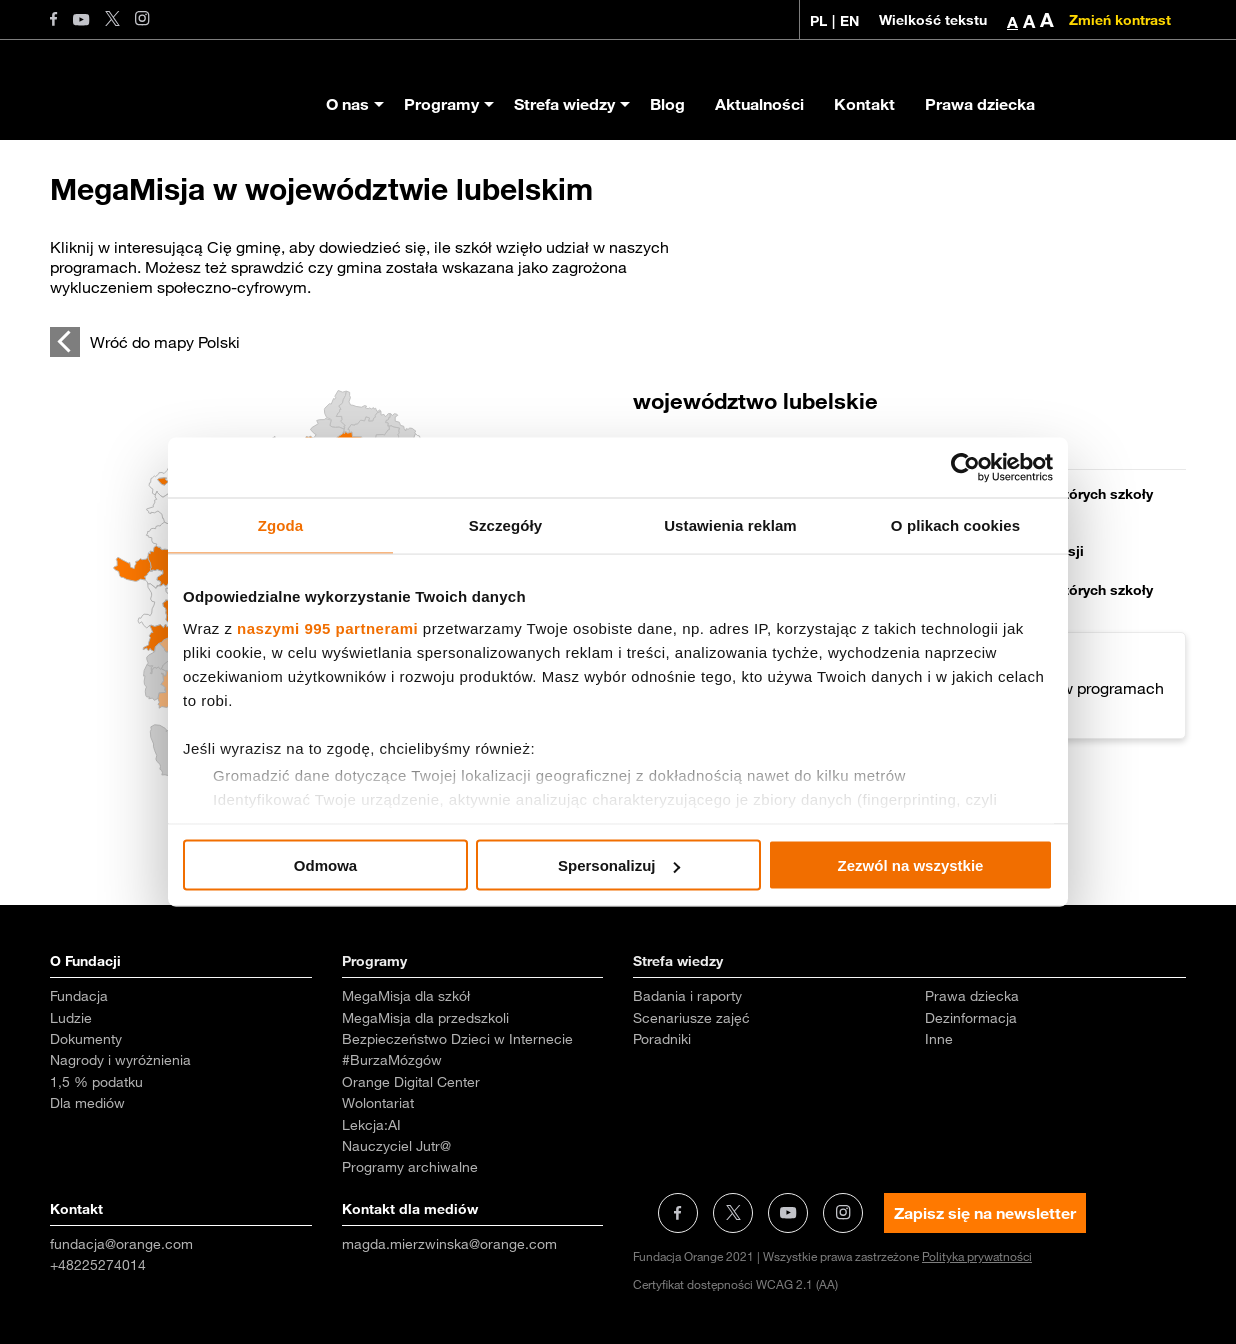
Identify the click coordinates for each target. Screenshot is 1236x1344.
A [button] (1012, 22)
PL (818, 21)
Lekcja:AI (371, 1125)
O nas (347, 104)
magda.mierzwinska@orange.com (449, 1244)
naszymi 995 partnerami (327, 627)
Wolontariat (378, 1103)
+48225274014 (98, 1265)
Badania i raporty (687, 996)
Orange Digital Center (411, 1082)
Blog (667, 104)
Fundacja (79, 996)
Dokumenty (86, 1039)
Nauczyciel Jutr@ (396, 1146)
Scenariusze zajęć (691, 1018)
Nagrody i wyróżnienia (120, 1060)
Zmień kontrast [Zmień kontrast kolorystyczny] (1120, 20)
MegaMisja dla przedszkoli (425, 1018)
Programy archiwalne (410, 1167)
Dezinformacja (971, 1018)
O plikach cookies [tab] (955, 525)
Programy (441, 104)
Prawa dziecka (980, 104)
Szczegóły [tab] (505, 525)
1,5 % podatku (96, 1082)
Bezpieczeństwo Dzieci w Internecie (457, 1039)
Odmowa (325, 865)
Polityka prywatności (977, 1256)
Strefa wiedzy (564, 104)
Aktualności (759, 104)
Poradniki (662, 1039)
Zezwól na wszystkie (911, 865)
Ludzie (71, 1018)
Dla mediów (87, 1103)
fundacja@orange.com (121, 1244)
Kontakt (864, 104)
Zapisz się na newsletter (985, 1213)
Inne (939, 1039)
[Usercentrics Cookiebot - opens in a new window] (965, 468)
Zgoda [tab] (281, 525)
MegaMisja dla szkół (406, 996)
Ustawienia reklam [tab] (730, 525)
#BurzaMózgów (392, 1060)
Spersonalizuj (619, 865)
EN (849, 21)
